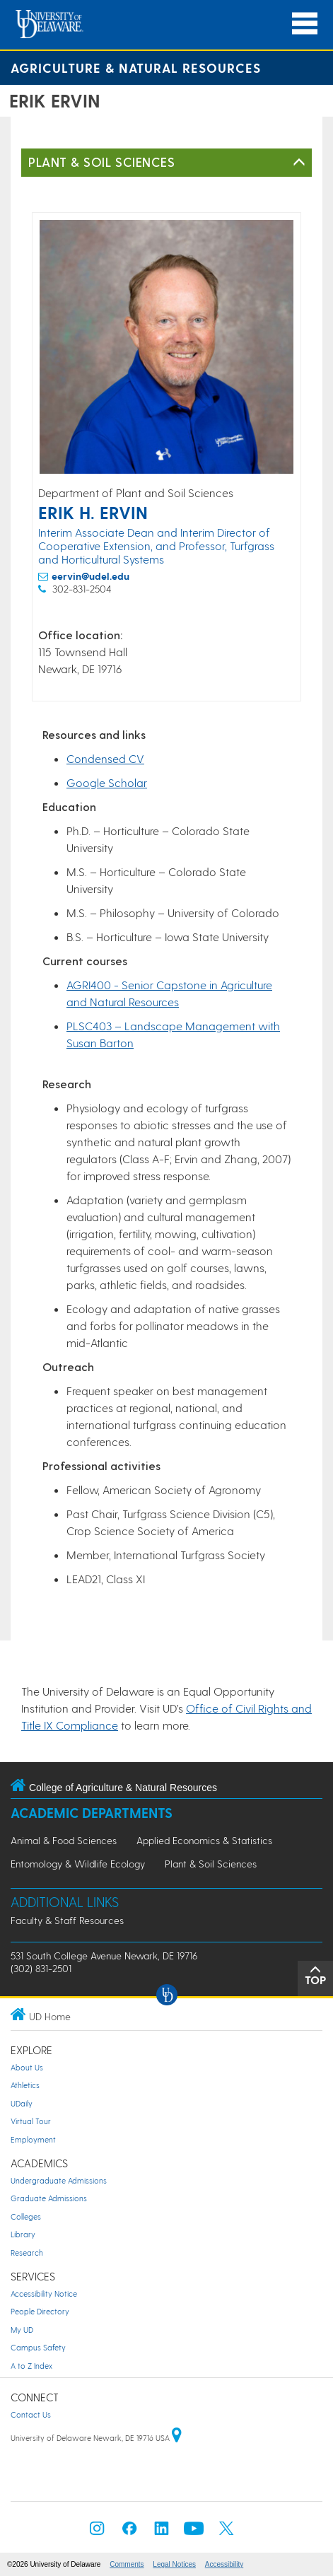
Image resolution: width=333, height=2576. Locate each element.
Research (27, 2252)
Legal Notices (174, 2564)
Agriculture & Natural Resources (136, 67)
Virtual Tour (31, 2121)
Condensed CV (105, 758)
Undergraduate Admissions (59, 2180)
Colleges (26, 2216)
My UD (22, 2329)
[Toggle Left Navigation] (299, 162)
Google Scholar (106, 782)
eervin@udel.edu (90, 576)
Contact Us (31, 2414)
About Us (27, 2067)
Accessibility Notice (44, 2293)
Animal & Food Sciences (64, 1840)
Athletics (25, 2085)
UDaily (22, 2103)
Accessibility (224, 2564)
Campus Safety (38, 2347)
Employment (33, 2139)
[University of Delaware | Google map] (177, 2437)
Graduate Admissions (49, 2198)
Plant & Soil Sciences (101, 161)
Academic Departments (92, 1813)
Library (23, 2234)
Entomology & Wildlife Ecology (78, 1864)
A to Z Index (31, 2365)
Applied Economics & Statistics (204, 1840)
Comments (127, 2564)
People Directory (40, 2311)
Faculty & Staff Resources (67, 1920)
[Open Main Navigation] (304, 24)
